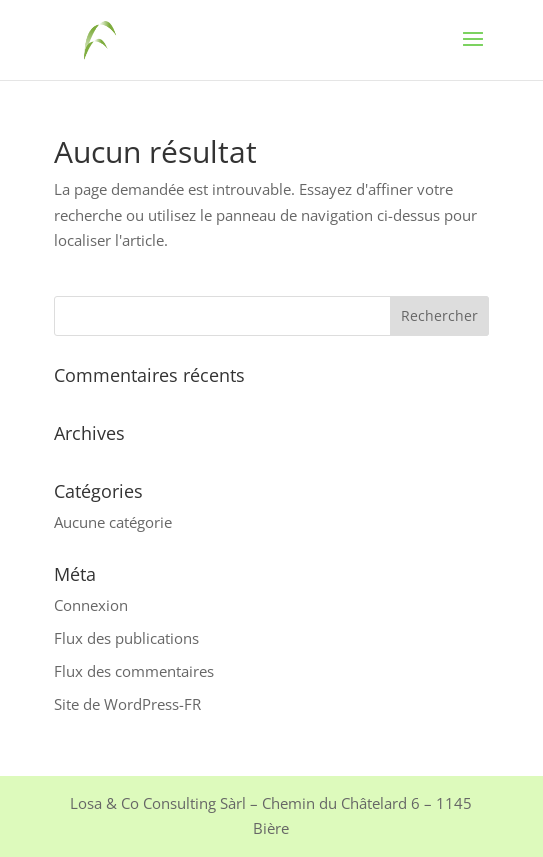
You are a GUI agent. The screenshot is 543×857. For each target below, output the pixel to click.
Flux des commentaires (134, 671)
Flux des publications (126, 638)
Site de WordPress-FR (127, 704)
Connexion (91, 605)
